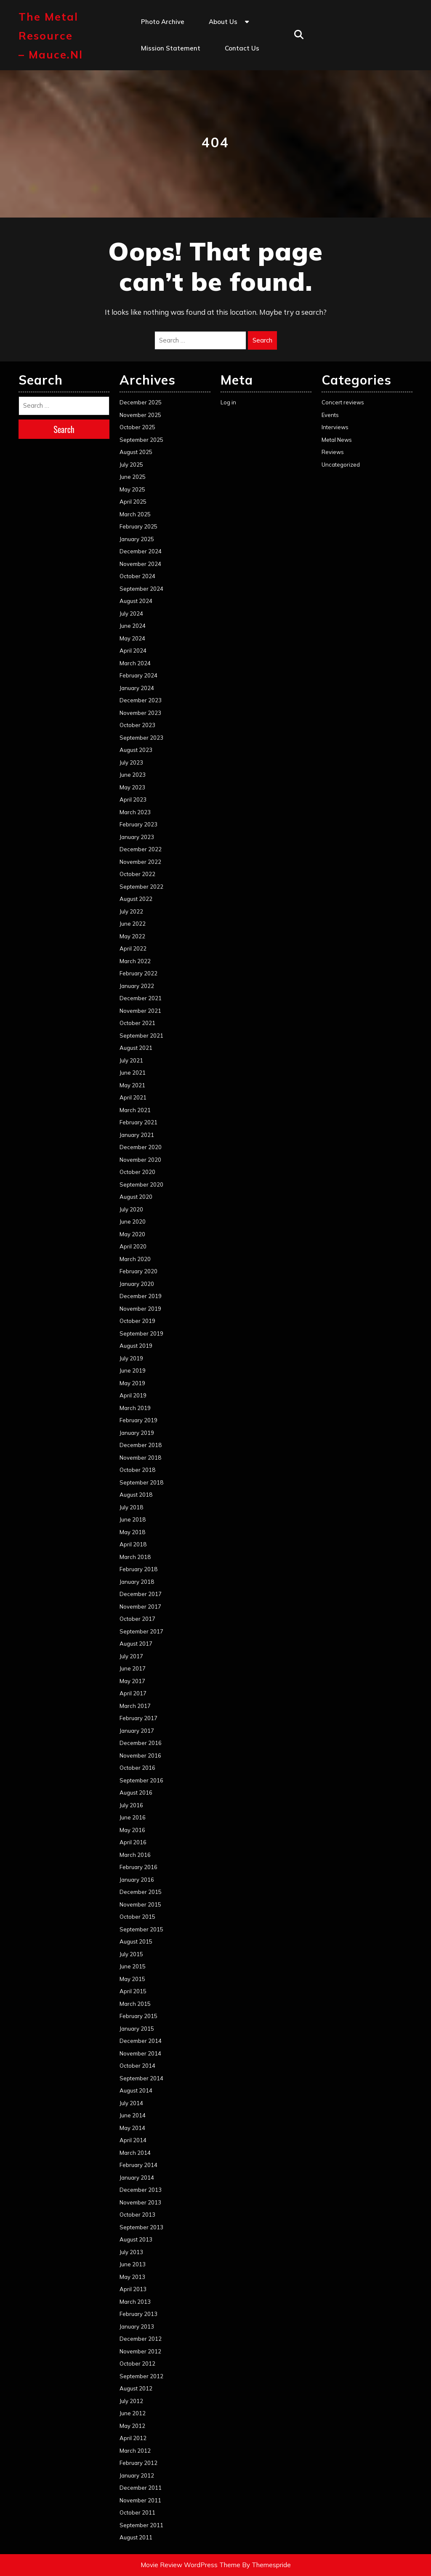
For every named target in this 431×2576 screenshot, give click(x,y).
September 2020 (141, 1184)
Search (262, 340)
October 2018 (137, 1469)
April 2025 (133, 501)
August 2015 (136, 1941)
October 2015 (137, 1916)
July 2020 (131, 1209)
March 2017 (135, 1705)
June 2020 (133, 1221)
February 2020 (138, 1271)
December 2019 (141, 1296)
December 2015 (141, 1891)
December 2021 (141, 998)
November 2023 (140, 712)
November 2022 (140, 861)
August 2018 (136, 1494)
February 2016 (138, 1867)
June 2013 (133, 2264)
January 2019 (137, 1432)
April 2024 (133, 650)
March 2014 (135, 2152)
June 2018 (133, 1519)
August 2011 (136, 2537)
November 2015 (140, 1904)
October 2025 (137, 427)
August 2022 (136, 898)
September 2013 (141, 2227)
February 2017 (138, 1718)
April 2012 (133, 2438)
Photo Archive (162, 22)
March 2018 (135, 1557)
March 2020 (135, 1259)
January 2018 (137, 1581)
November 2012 (140, 2351)
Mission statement (170, 48)
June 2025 (133, 476)
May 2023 (132, 787)
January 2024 (137, 688)
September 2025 (141, 439)
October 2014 (137, 2065)
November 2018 (140, 1457)
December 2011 (141, 2487)
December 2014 (141, 2040)
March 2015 (135, 2003)
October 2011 (137, 2512)
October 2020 (137, 1171)
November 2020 (140, 1159)
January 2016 (137, 1879)
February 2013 (138, 2313)
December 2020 (141, 1147)
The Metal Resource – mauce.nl (51, 35)
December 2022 (141, 849)
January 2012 (137, 2475)
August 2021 (136, 1047)
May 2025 (132, 489)
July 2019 (131, 1358)
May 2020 (132, 1234)
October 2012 (137, 2363)
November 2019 (140, 1308)
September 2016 (141, 1780)
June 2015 (133, 1966)
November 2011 (140, 2500)
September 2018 (141, 1482)
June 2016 (133, 1817)
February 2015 (138, 2016)
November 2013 (140, 2202)
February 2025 (138, 526)
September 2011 (141, 2525)
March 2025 (135, 514)
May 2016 (132, 1830)
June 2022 (133, 923)
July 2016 (131, 1805)
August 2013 (136, 2239)
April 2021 (133, 1097)
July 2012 (131, 2401)
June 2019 (133, 1370)
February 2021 (138, 1122)
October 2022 (137, 874)
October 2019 (137, 1320)
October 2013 (137, 2214)
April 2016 (133, 1842)
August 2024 (136, 601)
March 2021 (135, 1110)
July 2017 (131, 1656)
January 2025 (137, 539)
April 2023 (133, 799)
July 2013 (131, 2252)
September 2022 (141, 886)
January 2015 (137, 2028)
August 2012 (136, 2388)
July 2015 (131, 1954)
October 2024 (137, 576)
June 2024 (133, 625)
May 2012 (132, 2425)
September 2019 (141, 1333)
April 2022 (133, 948)
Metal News (337, 439)
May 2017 (132, 1681)
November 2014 (140, 2053)
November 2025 (140, 415)
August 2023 (136, 749)
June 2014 (133, 2115)
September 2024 (141, 588)
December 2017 (141, 1594)
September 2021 (141, 1035)
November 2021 (140, 1010)
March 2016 (135, 1854)
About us (223, 22)
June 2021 (133, 1072)
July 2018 (131, 1507)
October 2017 (137, 1618)
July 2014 (131, 2103)
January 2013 (137, 2326)
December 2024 (141, 551)
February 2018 (138, 1569)
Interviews (335, 427)
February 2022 (138, 973)
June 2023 (133, 774)
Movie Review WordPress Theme (190, 2565)
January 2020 (137, 1283)
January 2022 (137, 986)
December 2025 (141, 402)
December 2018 (141, 1445)
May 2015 (132, 1979)
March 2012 (135, 2450)
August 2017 (136, 1643)
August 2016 (136, 1792)
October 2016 (137, 1767)
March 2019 (135, 1408)
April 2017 (133, 1693)
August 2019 (136, 1345)
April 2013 (133, 2289)
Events (330, 415)
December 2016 (141, 1742)
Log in (228, 402)
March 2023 (135, 812)
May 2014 (132, 2128)
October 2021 (137, 1023)
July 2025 (131, 464)
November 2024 (140, 563)
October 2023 (137, 725)
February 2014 (138, 2165)
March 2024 (135, 663)
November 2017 (140, 1606)
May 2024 (132, 638)
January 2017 (137, 1730)
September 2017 (141, 1631)
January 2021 (137, 1134)
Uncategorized (341, 464)
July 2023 (131, 762)
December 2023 (141, 700)
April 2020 (133, 1246)
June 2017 (133, 1668)
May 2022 (132, 936)
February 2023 (138, 824)
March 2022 (135, 961)
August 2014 (136, 2090)
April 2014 (133, 2140)
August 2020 (136, 1196)
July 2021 (131, 1060)
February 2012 (138, 2462)
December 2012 (141, 2338)
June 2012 (133, 2413)
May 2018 (132, 1532)
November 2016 (140, 1755)
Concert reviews (343, 402)
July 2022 (131, 911)
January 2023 (137, 837)
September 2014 (141, 2078)
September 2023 (141, 737)
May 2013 (132, 2276)
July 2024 (131, 613)
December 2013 (141, 2189)
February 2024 (138, 675)
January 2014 (137, 2177)
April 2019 (133, 1395)
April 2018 (133, 1544)
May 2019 (132, 1383)
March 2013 (135, 2301)
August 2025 (136, 452)
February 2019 (138, 1420)
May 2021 (132, 1085)
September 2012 (141, 2376)
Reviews (333, 452)
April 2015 (133, 1991)
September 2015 (141, 1929)
